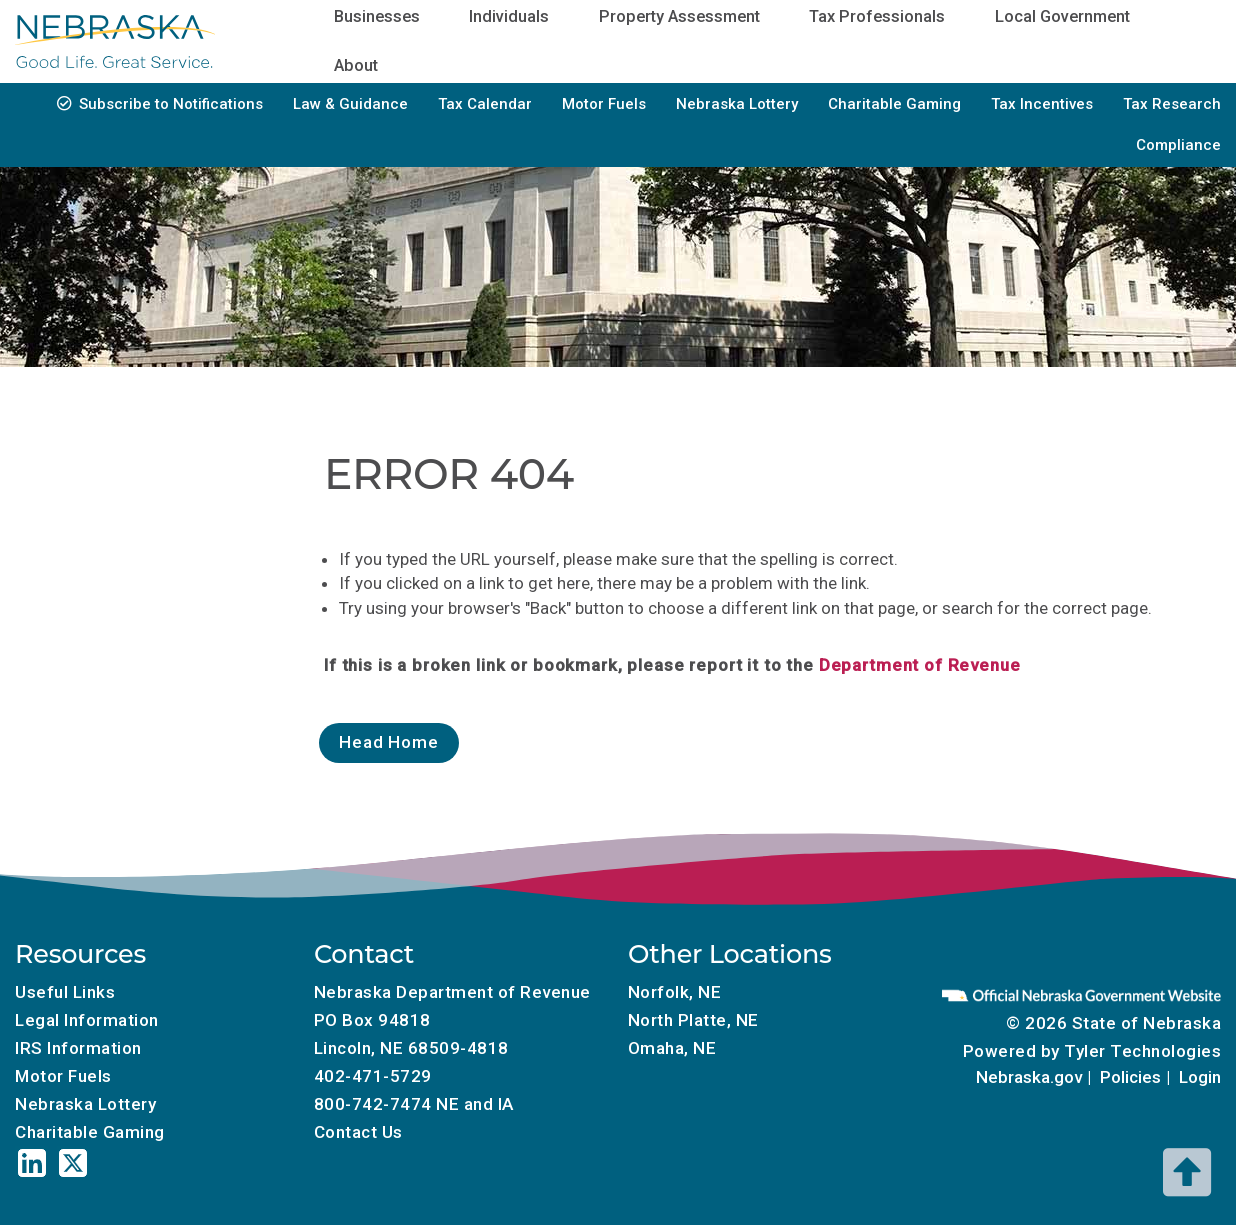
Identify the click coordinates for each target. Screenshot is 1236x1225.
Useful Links (65, 992)
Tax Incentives (1042, 104)
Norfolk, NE (675, 992)
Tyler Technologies (1142, 1051)
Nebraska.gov (1029, 1077)
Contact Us (358, 1132)
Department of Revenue (920, 665)
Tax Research (1172, 104)
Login (1200, 1077)
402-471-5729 (373, 1076)
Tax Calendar (485, 104)
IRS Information (78, 1048)
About (356, 65)
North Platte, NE (693, 1020)
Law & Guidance (350, 104)
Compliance (1178, 145)
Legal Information (87, 1020)
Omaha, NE (672, 1048)
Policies (1130, 1077)
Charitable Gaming (894, 104)
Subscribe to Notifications (171, 104)
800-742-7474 (373, 1104)
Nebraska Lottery (737, 104)
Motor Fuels (604, 104)
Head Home (389, 742)
